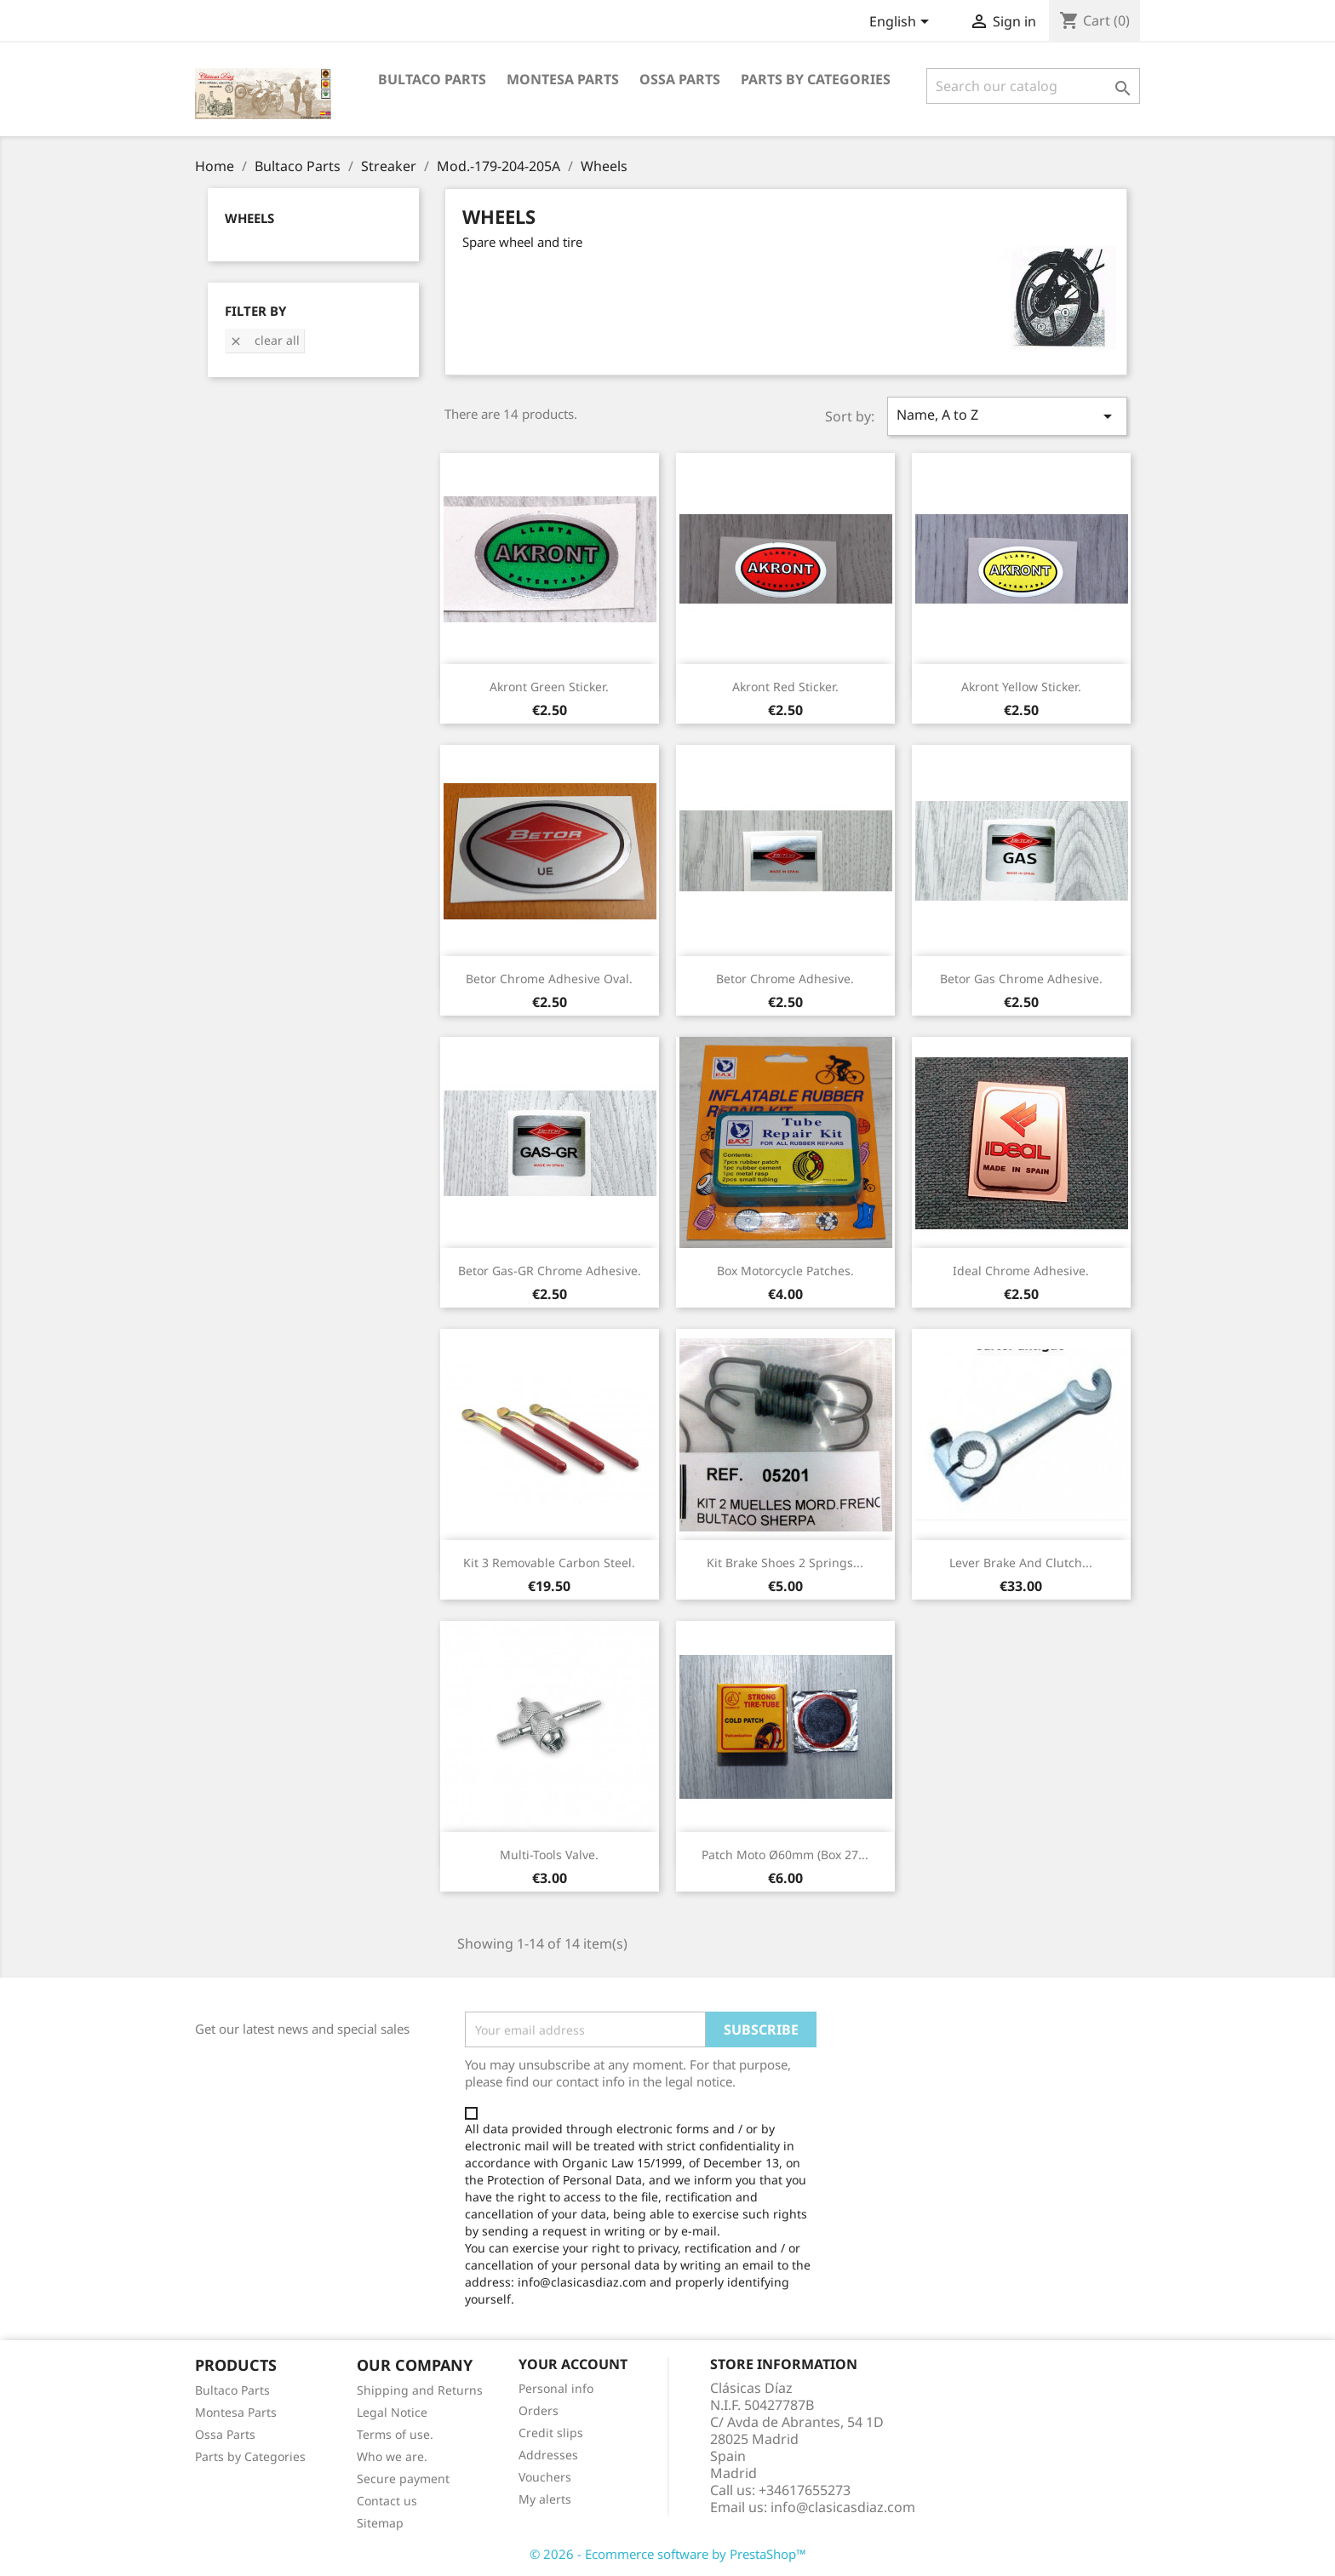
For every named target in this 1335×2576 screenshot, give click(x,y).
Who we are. (392, 2456)
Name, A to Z (1007, 415)
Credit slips (551, 2432)
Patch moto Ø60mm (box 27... (785, 1854)
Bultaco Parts (432, 79)
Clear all (264, 340)
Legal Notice (392, 2412)
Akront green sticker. (549, 686)
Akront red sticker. (785, 686)
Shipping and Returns (420, 2390)
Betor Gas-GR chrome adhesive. (549, 1270)
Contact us (387, 2501)
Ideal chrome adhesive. (1021, 1270)
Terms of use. (395, 2434)
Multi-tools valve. (549, 1854)
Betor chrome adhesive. (785, 978)
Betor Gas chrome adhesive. (1021, 978)
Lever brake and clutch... (1020, 1562)
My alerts (545, 2499)
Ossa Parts (679, 79)
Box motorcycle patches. (785, 1270)
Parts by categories (816, 79)
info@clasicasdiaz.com (843, 2507)
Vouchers (545, 2477)
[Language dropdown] (902, 23)
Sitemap (380, 2523)
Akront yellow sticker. (1021, 686)
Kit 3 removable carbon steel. (549, 1562)
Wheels (249, 217)
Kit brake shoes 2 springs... (785, 1562)
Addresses (548, 2455)
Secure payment (403, 2478)
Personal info (556, 2388)
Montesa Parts (563, 79)
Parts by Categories (250, 2456)
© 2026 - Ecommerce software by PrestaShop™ (668, 2553)
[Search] (1033, 86)
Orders (539, 2410)
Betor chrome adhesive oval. (549, 978)
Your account (573, 2364)
